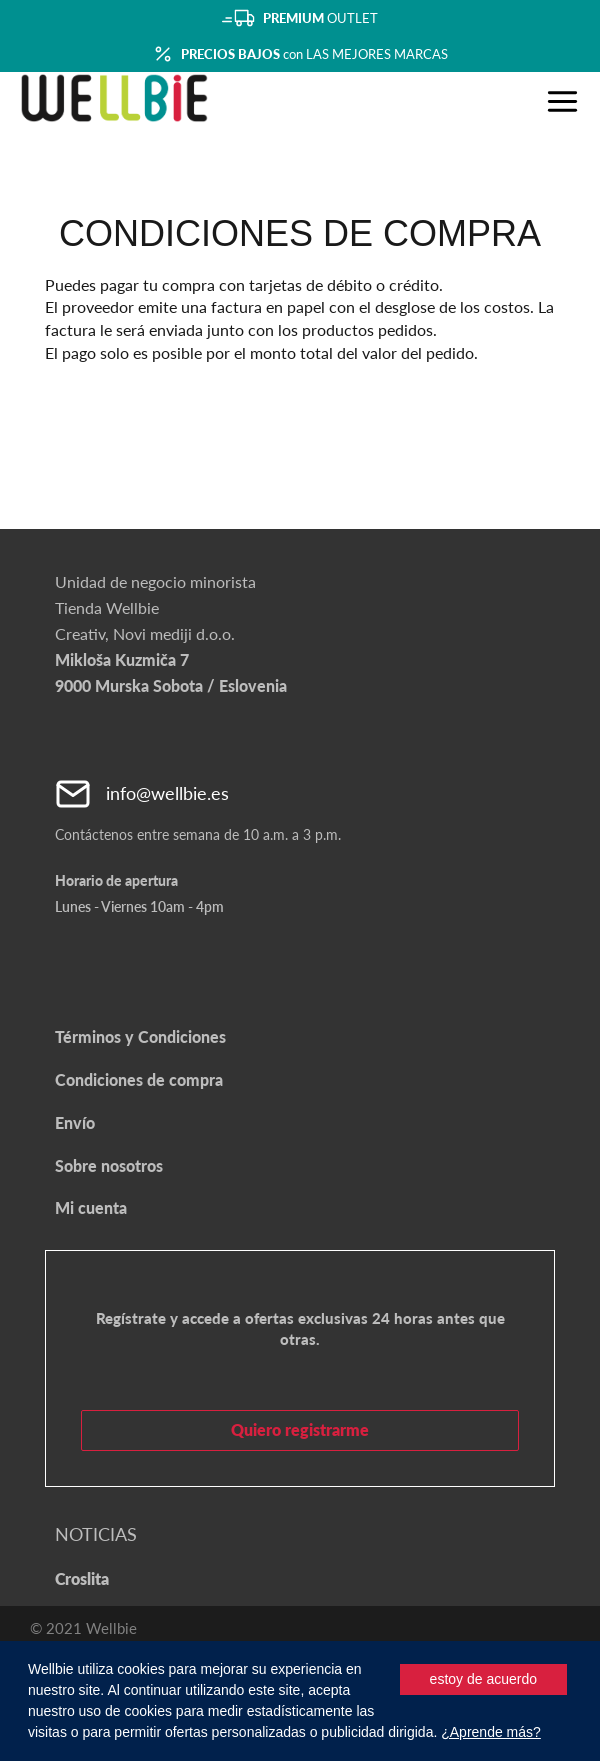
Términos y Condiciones (140, 1036)
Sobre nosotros (109, 1165)
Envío (75, 1122)
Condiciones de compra (139, 1079)
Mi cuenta (91, 1207)
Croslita (82, 1578)
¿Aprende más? (491, 1732)
